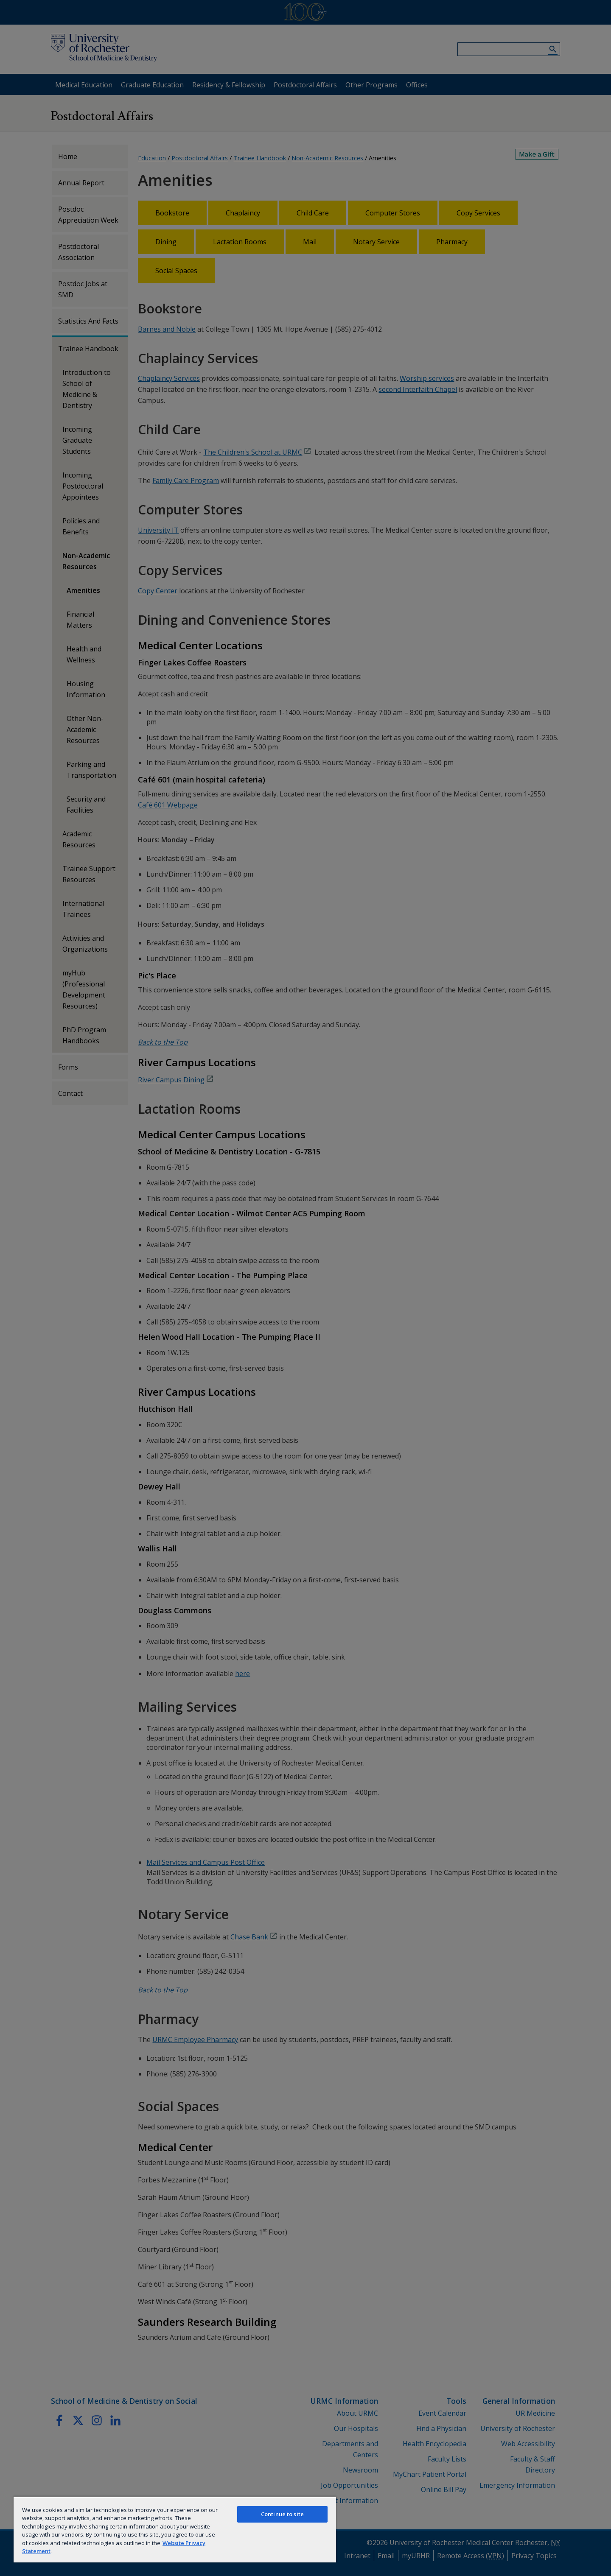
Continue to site (282, 2514)
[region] (175, 2529)
